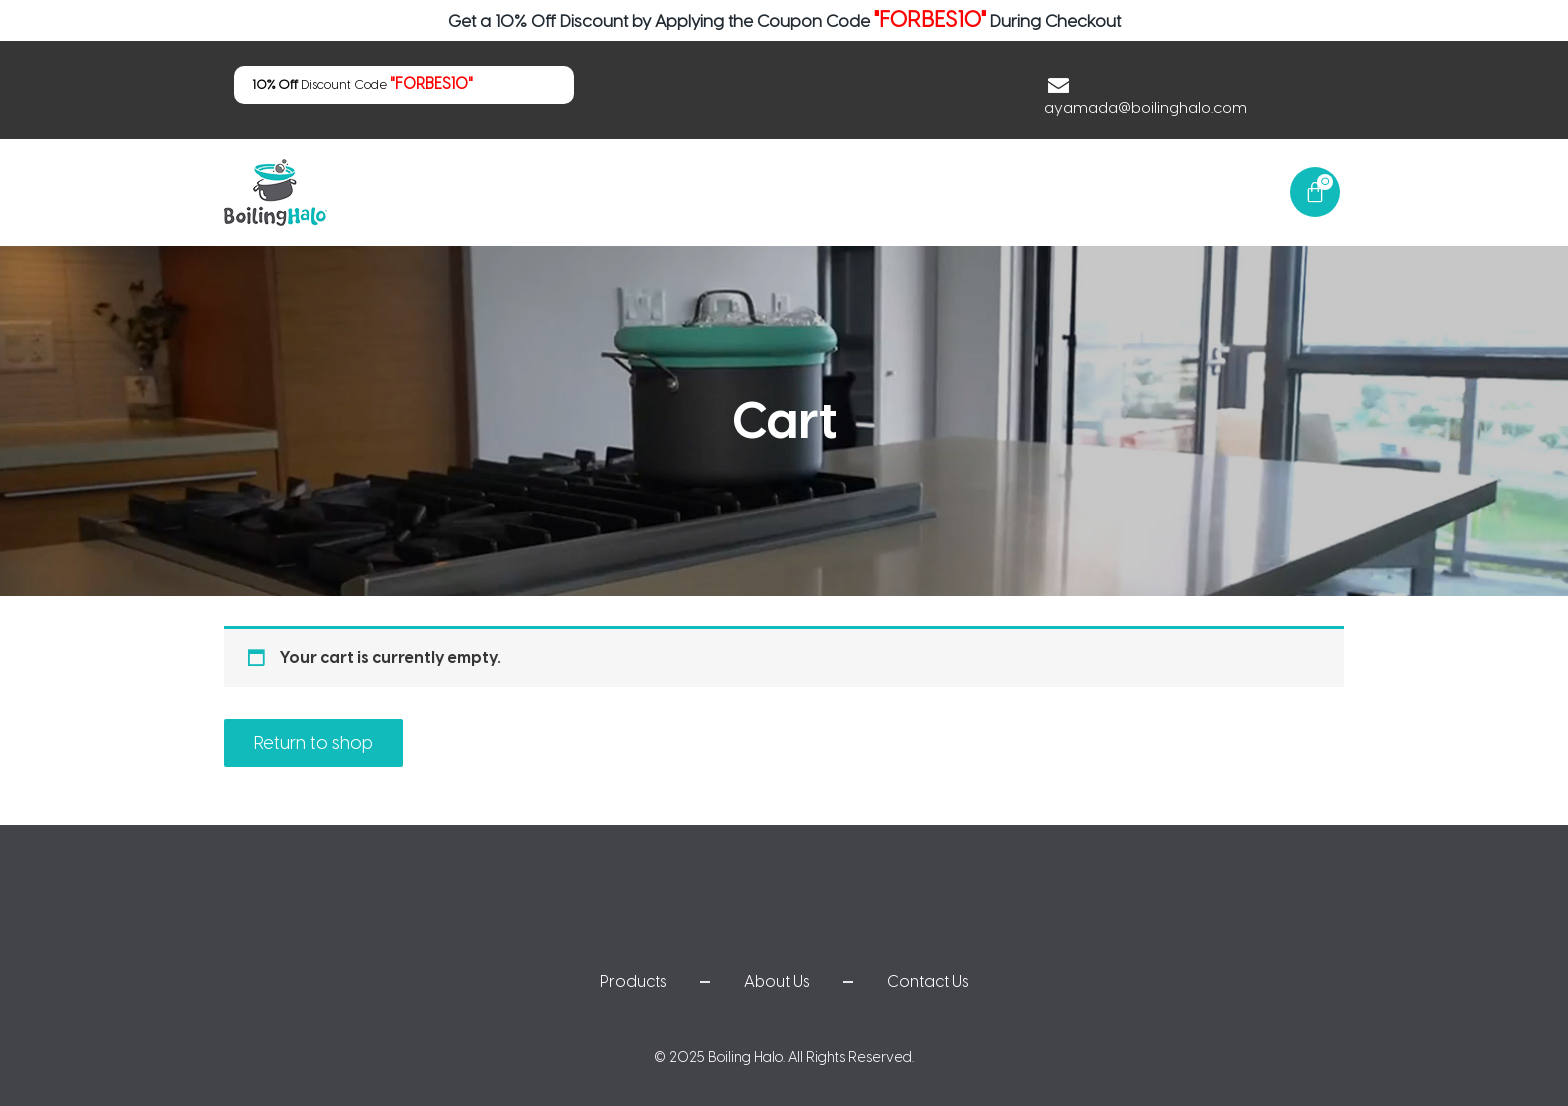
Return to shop (313, 743)
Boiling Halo (745, 1057)
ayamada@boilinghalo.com (1150, 107)
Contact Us (1164, 191)
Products (932, 191)
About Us (1044, 191)
